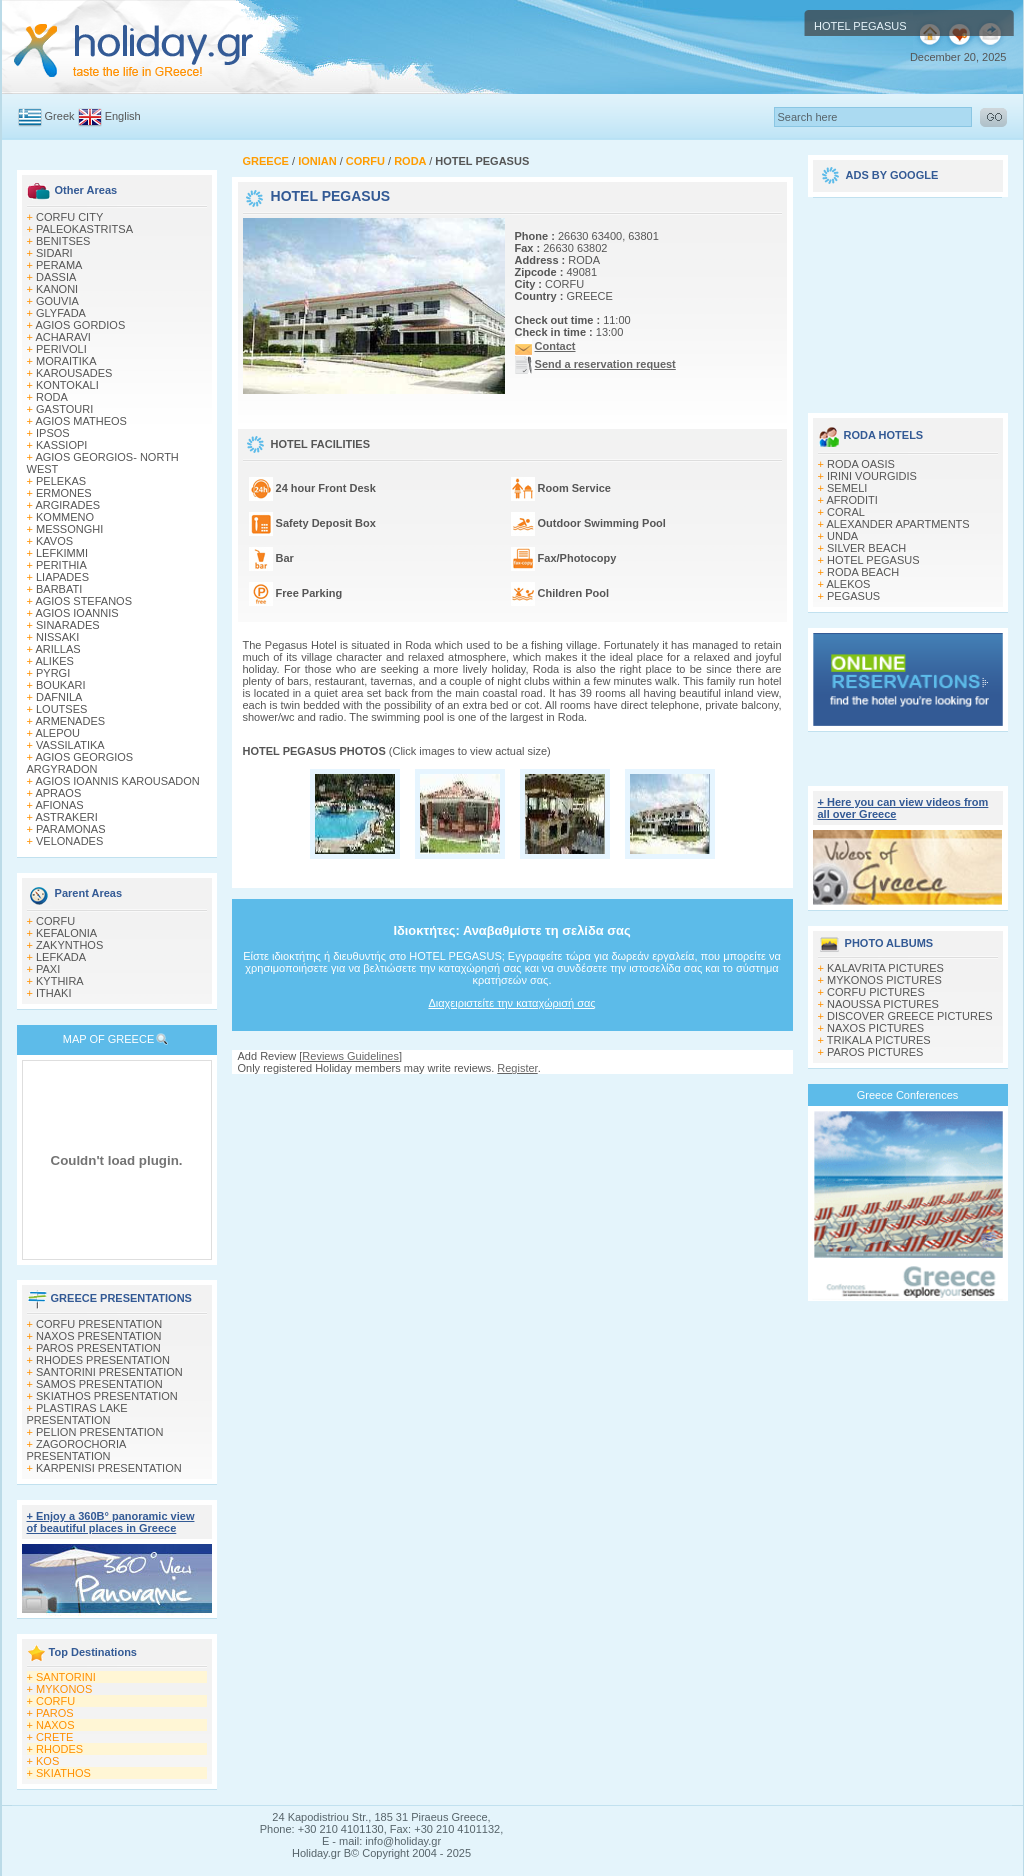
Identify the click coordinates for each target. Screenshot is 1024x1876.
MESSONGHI (69, 529)
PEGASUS (853, 596)
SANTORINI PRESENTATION (109, 1372)
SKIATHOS (63, 1773)
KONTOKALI (67, 385)
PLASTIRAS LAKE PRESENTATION (77, 1414)
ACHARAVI (62, 337)
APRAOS (58, 793)
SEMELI (847, 488)
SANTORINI (66, 1677)
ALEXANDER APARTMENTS (897, 524)
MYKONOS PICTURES (884, 980)
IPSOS (53, 433)
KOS (47, 1761)
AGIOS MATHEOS (80, 421)
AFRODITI (851, 500)
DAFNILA (59, 697)
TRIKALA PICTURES (879, 1040)
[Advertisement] (908, 298)
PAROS (55, 1713)
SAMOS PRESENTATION (99, 1384)
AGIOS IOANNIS (76, 613)
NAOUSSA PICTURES (883, 1004)
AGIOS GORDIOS (80, 325)
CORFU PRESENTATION (99, 1324)
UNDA (842, 536)
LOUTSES (61, 709)
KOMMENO (65, 517)
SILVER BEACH (866, 548)
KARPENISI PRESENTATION (109, 1468)
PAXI (48, 969)
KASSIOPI (61, 445)
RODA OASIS (861, 464)
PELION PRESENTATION (99, 1432)
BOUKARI (61, 685)
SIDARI (54, 253)
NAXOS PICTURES (875, 1028)
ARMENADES (70, 721)
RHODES (59, 1749)
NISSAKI (57, 637)
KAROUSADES (74, 373)
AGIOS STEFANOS (83, 601)
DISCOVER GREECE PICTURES (910, 1016)
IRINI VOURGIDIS (872, 476)
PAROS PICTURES (875, 1052)
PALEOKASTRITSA (84, 229)
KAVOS (54, 541)
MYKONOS (64, 1689)
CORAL (846, 512)
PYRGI (53, 673)
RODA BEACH (863, 572)
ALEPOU (57, 733)
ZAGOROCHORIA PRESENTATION (76, 1450)
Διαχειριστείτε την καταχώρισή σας (511, 1003)
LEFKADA (61, 957)
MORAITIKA (66, 361)
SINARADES (68, 625)
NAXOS (55, 1725)
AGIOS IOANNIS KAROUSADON (117, 781)
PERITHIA (61, 565)
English (123, 116)
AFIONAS (59, 805)
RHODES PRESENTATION (103, 1360)
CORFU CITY (69, 217)
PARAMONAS (70, 829)
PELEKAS (61, 481)
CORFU (55, 921)
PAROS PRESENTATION (98, 1348)
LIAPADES (62, 577)
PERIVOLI (61, 349)
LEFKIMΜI (62, 553)
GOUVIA (57, 301)
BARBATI (59, 589)
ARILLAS (57, 649)
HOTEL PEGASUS (873, 560)
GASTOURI (64, 409)
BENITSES (63, 241)
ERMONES (64, 493)
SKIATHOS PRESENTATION (107, 1396)
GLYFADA (61, 313)
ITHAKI (53, 993)
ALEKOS (848, 584)
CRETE (54, 1737)
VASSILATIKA (70, 745)
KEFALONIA (66, 933)
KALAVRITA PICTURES (885, 968)
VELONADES (69, 841)
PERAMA (59, 265)
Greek (60, 116)
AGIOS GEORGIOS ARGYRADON (80, 763)
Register (517, 1068)
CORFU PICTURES (876, 992)
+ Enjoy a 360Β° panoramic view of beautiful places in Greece (111, 1522)
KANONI (57, 289)
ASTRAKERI (66, 817)
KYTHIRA (60, 981)
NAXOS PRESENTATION (99, 1336)
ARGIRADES (67, 505)
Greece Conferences (908, 1095)
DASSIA (56, 277)
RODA (52, 397)
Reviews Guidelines (350, 1056)
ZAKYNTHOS (69, 945)
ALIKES (54, 661)
